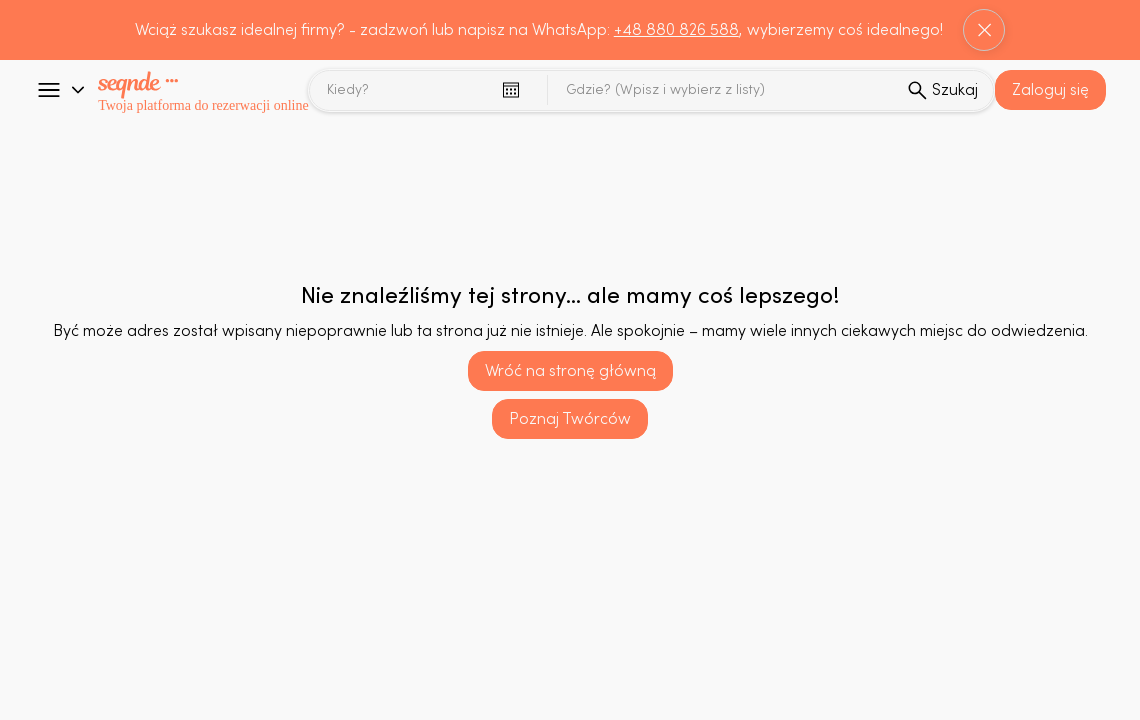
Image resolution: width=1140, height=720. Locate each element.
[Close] (984, 30)
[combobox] (722, 90)
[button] (1050, 90)
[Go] (49, 90)
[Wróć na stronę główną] (570, 371)
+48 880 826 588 (676, 30)
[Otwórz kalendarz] (511, 90)
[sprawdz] (941, 90)
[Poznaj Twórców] (570, 419)
